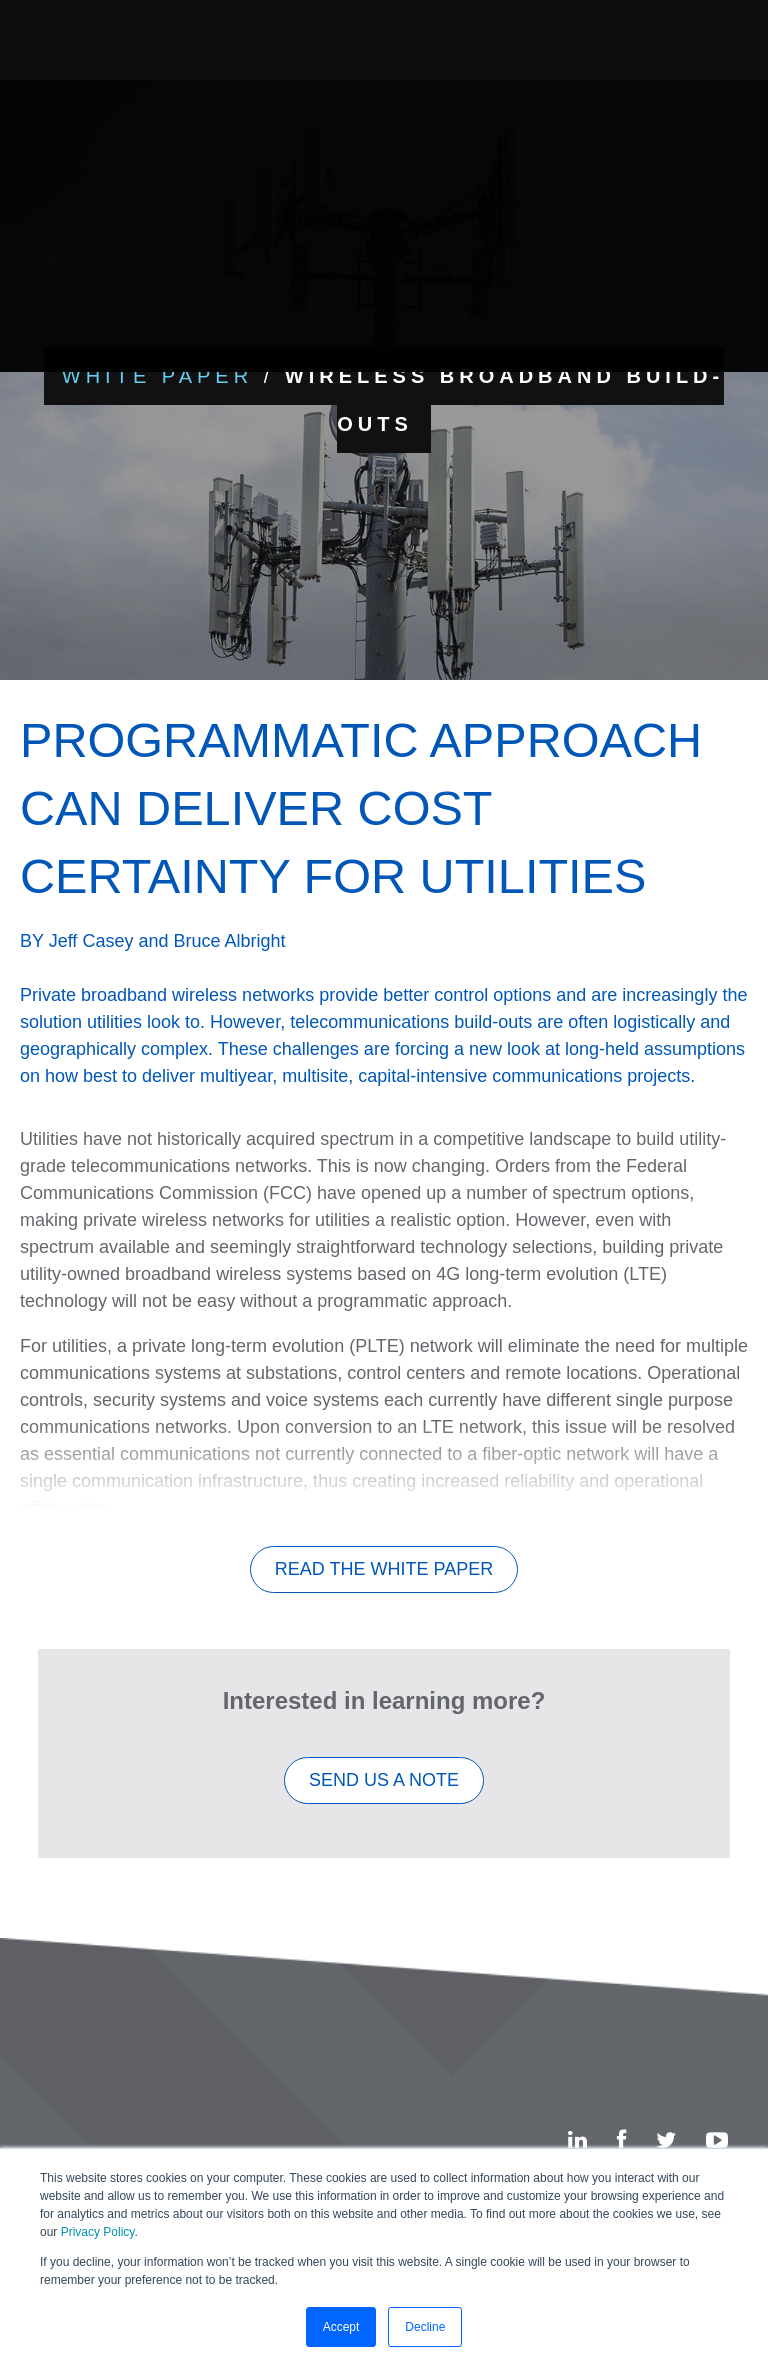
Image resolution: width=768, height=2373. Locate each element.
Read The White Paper (384, 1587)
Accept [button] (341, 2327)
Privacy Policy (98, 2232)
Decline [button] (425, 2327)
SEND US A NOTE (384, 1798)
